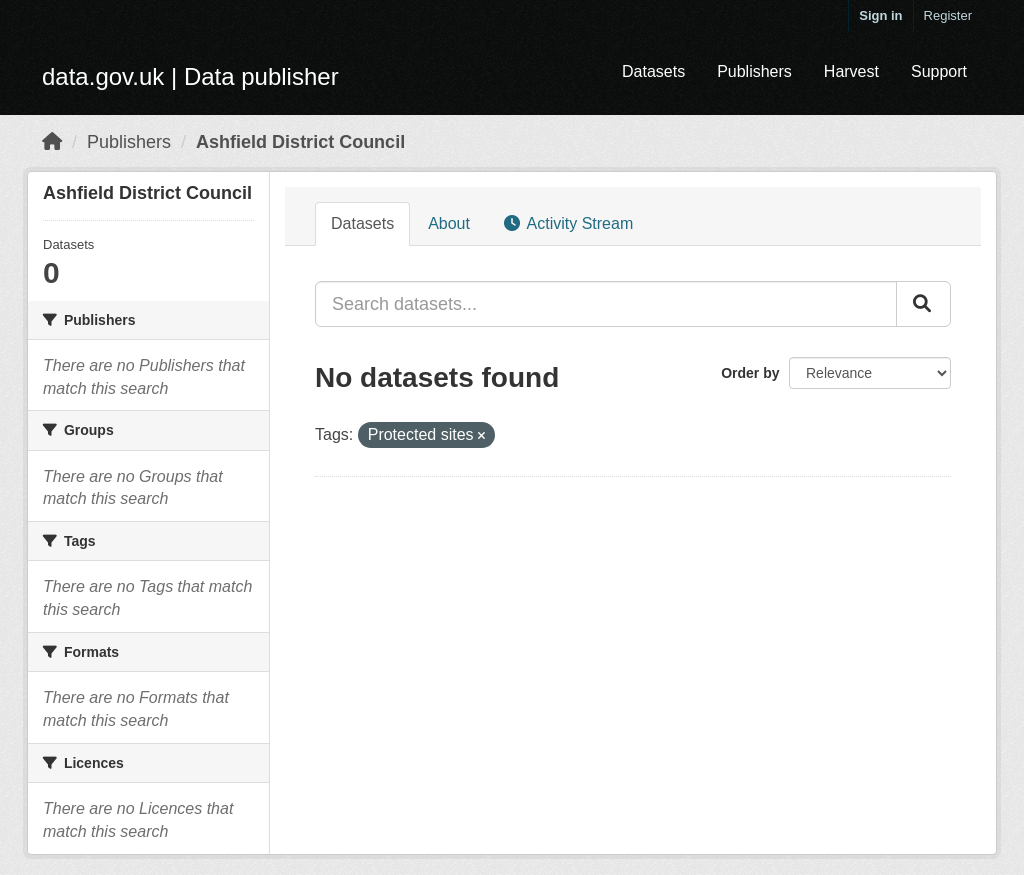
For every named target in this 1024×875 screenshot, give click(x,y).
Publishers (754, 71)
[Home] (52, 142)
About (449, 223)
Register (948, 15)
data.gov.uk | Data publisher (190, 76)
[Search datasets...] (606, 304)
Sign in (880, 15)
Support (939, 71)
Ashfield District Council (300, 142)
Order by (750, 373)
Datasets (653, 71)
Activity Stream (568, 223)
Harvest (851, 71)
